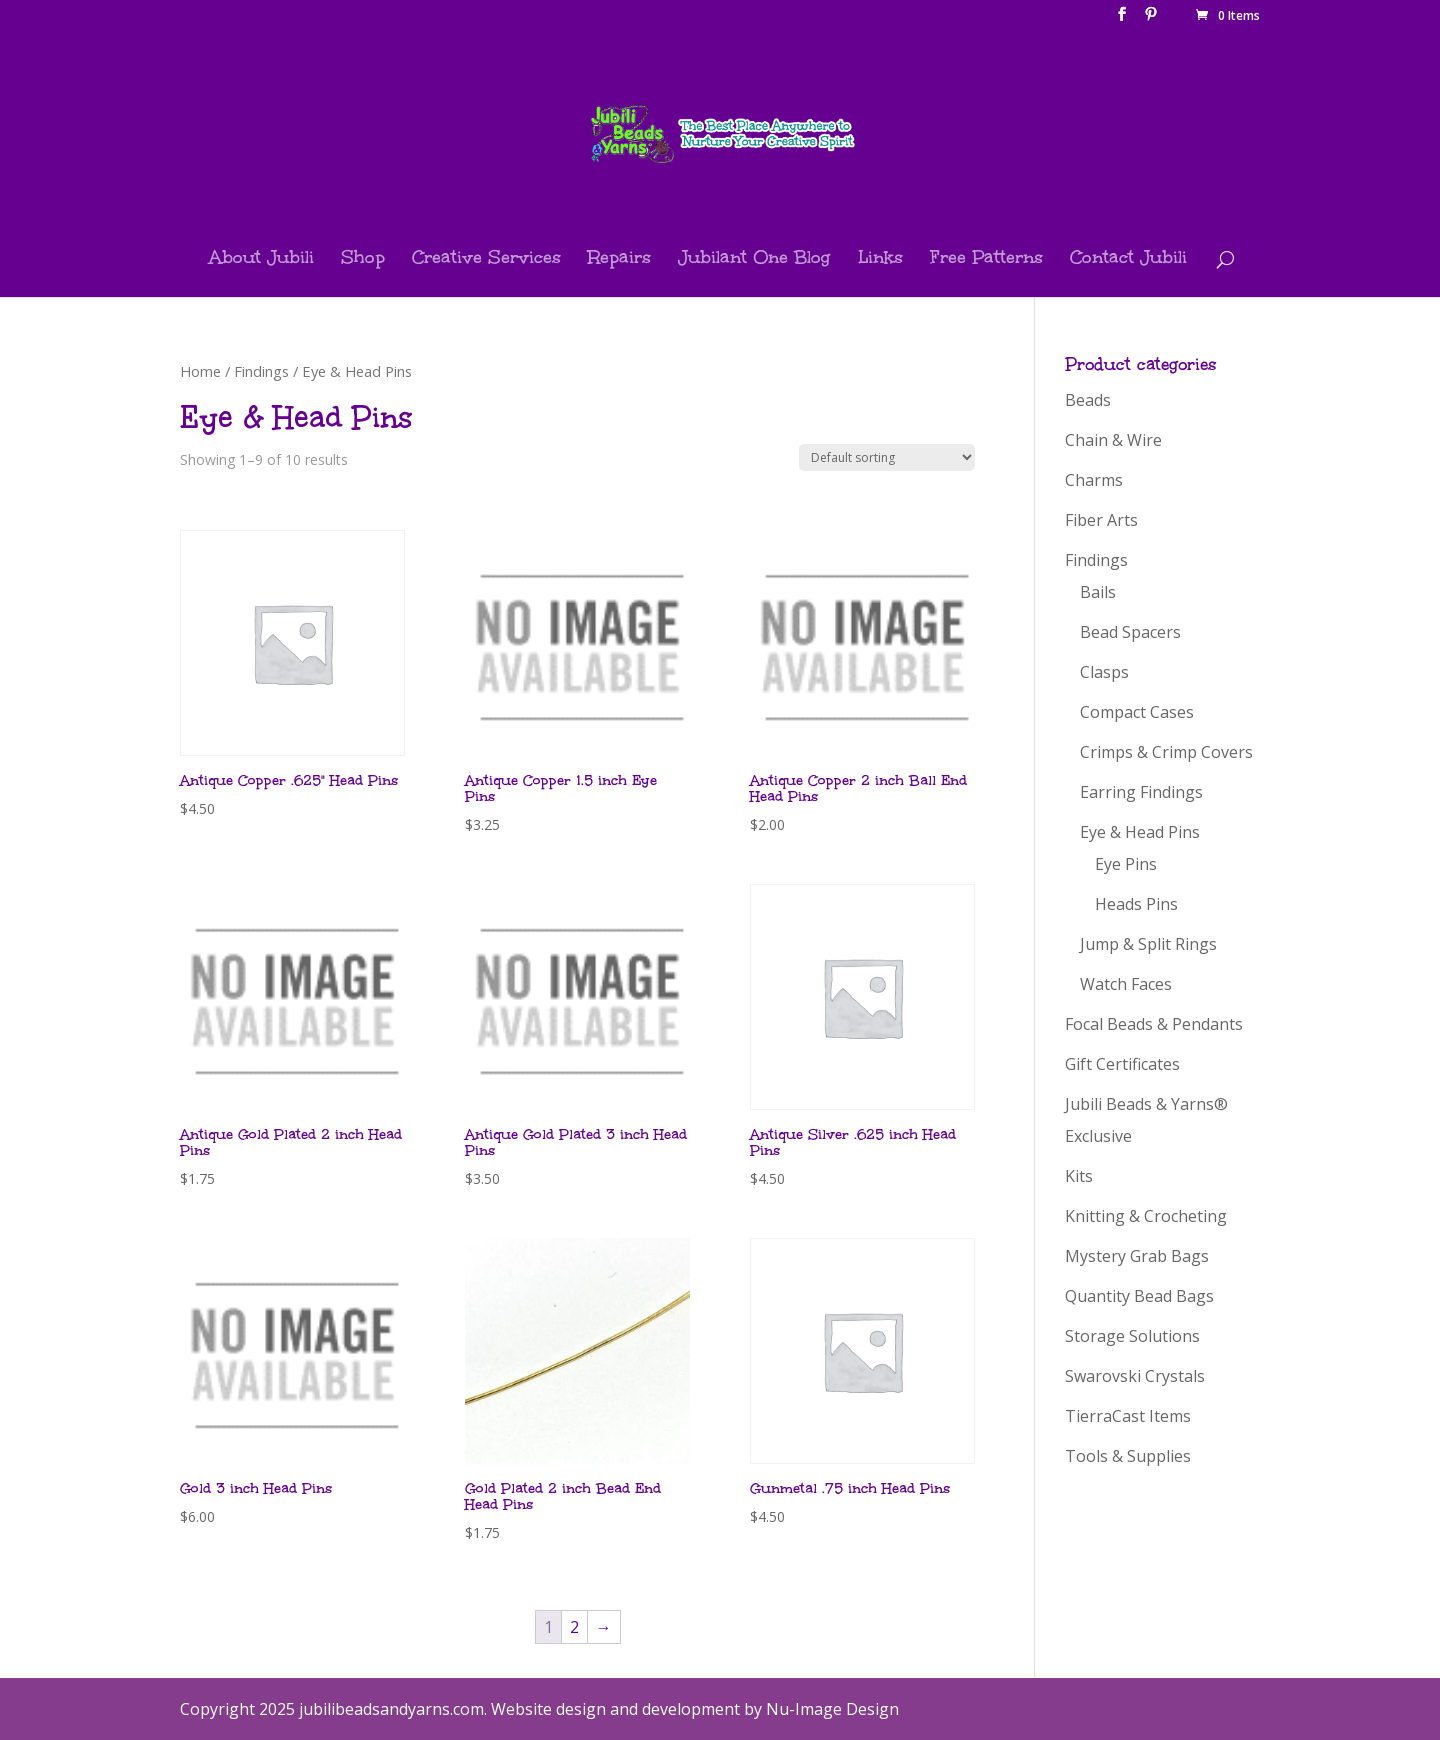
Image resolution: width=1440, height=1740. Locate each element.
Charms (1094, 480)
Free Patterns (986, 259)
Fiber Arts (1101, 520)
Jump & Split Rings (1148, 944)
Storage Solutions (1132, 1336)
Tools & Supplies (1128, 1456)
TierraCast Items (1128, 1416)
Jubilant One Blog (754, 259)
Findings (261, 371)
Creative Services (486, 259)
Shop (363, 259)
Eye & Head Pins (1140, 832)
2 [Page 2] (574, 1627)
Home (200, 371)
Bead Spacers (1130, 632)
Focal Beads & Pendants (1154, 1024)
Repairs (619, 259)
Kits (1079, 1176)
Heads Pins (1136, 904)
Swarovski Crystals (1135, 1376)
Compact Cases (1137, 712)
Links (880, 259)
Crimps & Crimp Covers (1166, 752)
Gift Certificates (1122, 1064)
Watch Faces (1126, 984)
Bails (1098, 592)
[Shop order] (887, 457)
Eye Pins (1126, 864)
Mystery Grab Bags (1137, 1256)
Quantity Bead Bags (1139, 1296)
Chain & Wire (1113, 440)
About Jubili (261, 259)
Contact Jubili (1128, 259)
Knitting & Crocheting (1146, 1216)
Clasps (1104, 672)
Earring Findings (1141, 792)
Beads (1088, 400)
